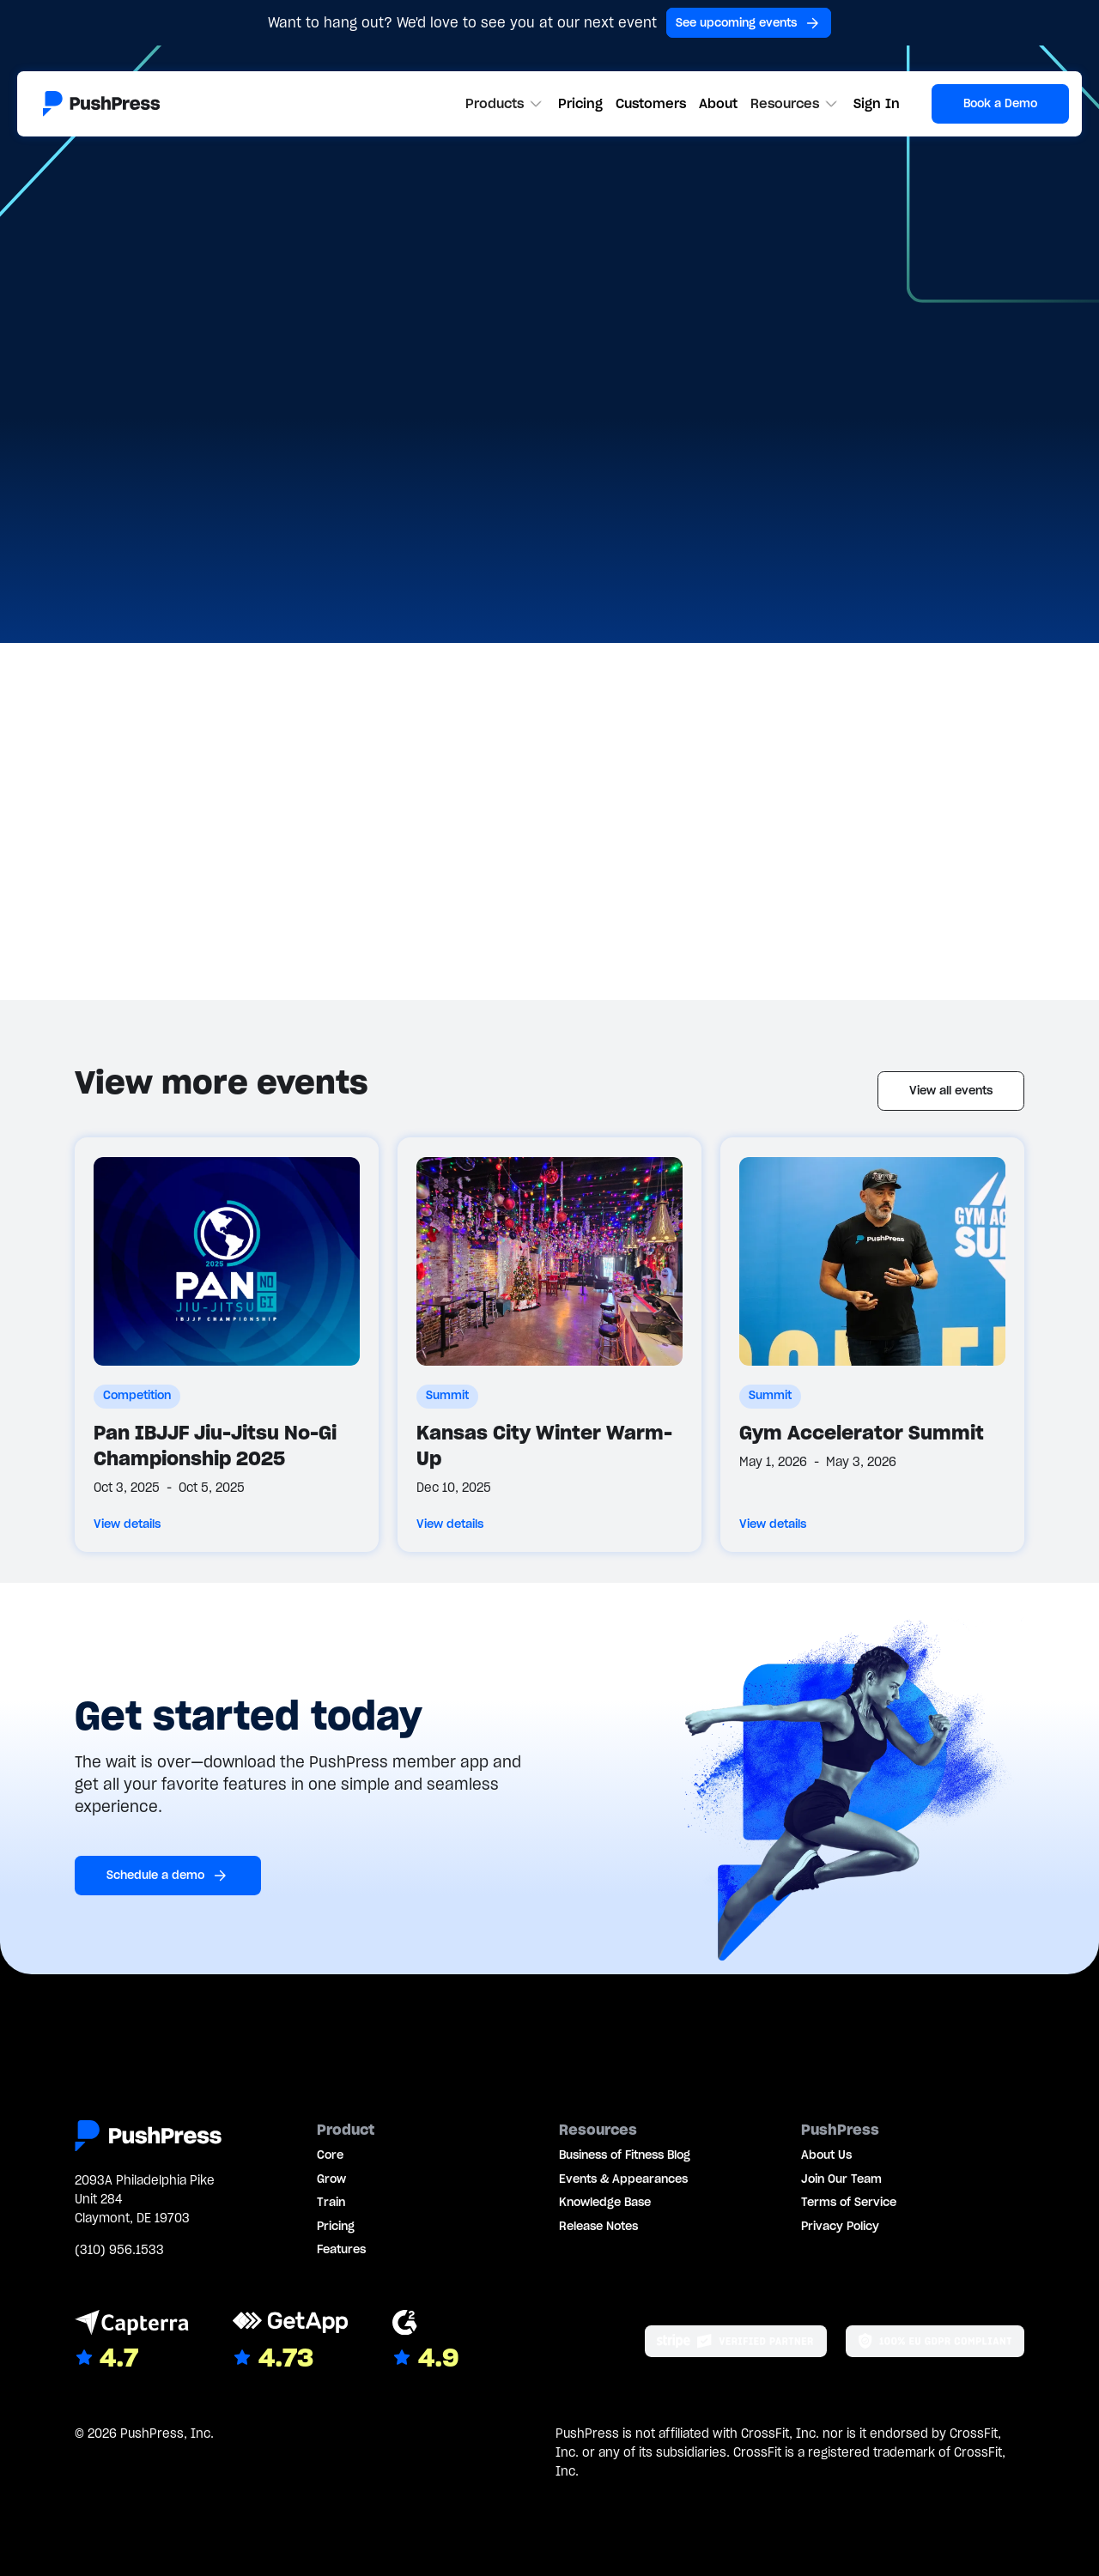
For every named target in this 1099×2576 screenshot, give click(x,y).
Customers (651, 103)
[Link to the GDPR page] (935, 2341)
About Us (826, 2155)
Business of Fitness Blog (624, 2155)
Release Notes (598, 2226)
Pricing (580, 103)
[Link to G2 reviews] (425, 2341)
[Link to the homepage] (101, 104)
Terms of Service (848, 2202)
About (718, 103)
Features (341, 2249)
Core (330, 2155)
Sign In (876, 103)
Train (331, 2202)
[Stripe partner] (736, 2341)
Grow (331, 2179)
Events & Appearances (623, 2179)
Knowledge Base (605, 2202)
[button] (505, 103)
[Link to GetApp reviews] (291, 2341)
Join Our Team (841, 2179)
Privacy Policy (840, 2226)
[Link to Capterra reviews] (132, 2341)
